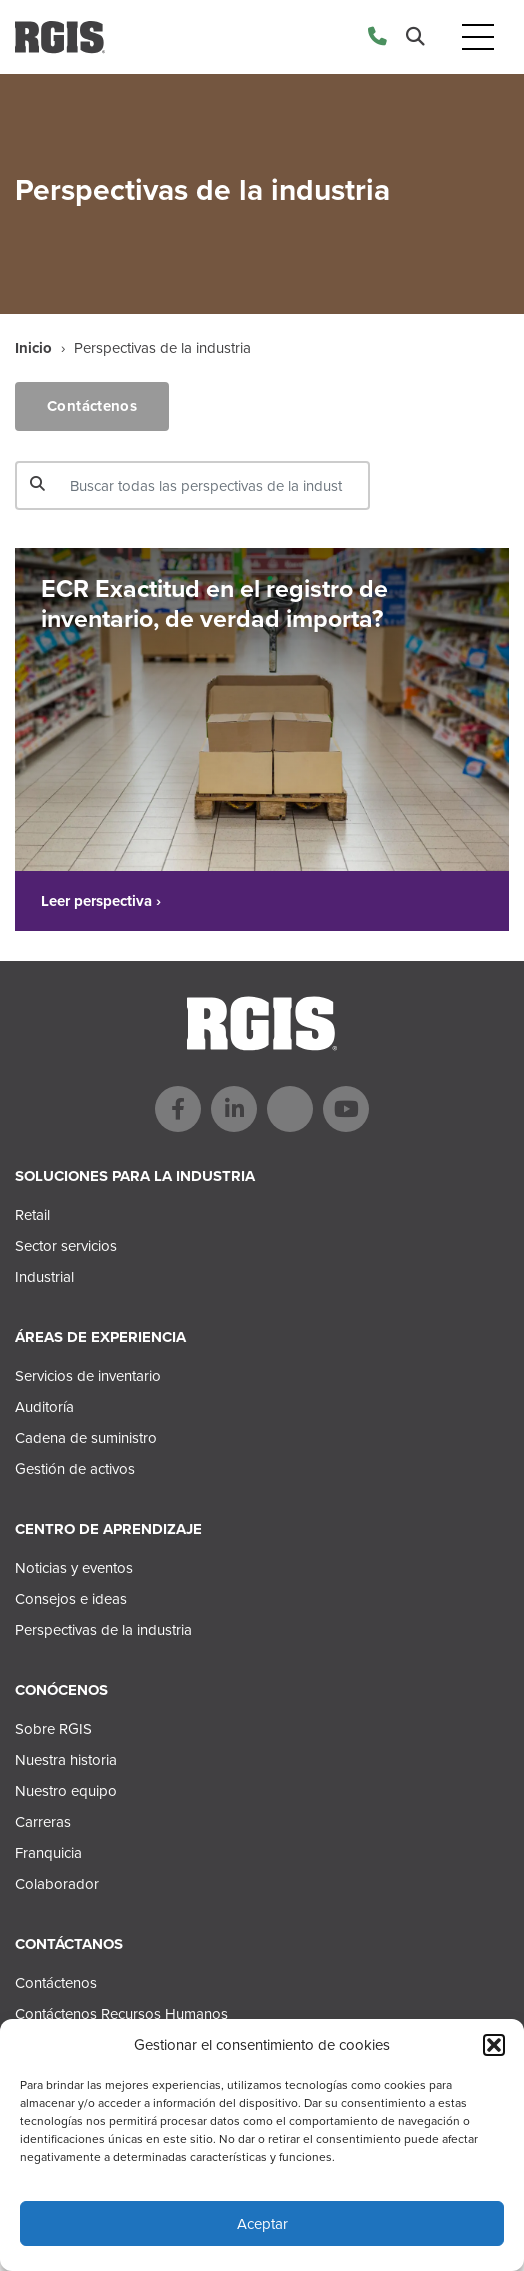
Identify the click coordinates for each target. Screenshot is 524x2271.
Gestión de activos (75, 1469)
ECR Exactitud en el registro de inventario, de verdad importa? (214, 603)
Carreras (43, 1822)
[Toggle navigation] (478, 37)
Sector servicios (66, 1246)
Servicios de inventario (88, 1376)
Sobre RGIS (53, 1729)
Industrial (44, 1277)
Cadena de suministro (86, 1438)
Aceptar (262, 2224)
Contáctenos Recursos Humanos (121, 2014)
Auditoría (44, 1407)
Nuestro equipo (66, 1791)
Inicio (33, 348)
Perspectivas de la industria (103, 1630)
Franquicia (48, 1853)
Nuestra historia (66, 1760)
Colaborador (57, 1884)
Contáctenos (92, 406)
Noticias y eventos (74, 1568)
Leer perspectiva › (101, 901)
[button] (494, 2045)
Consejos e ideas (71, 1599)
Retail (32, 1215)
